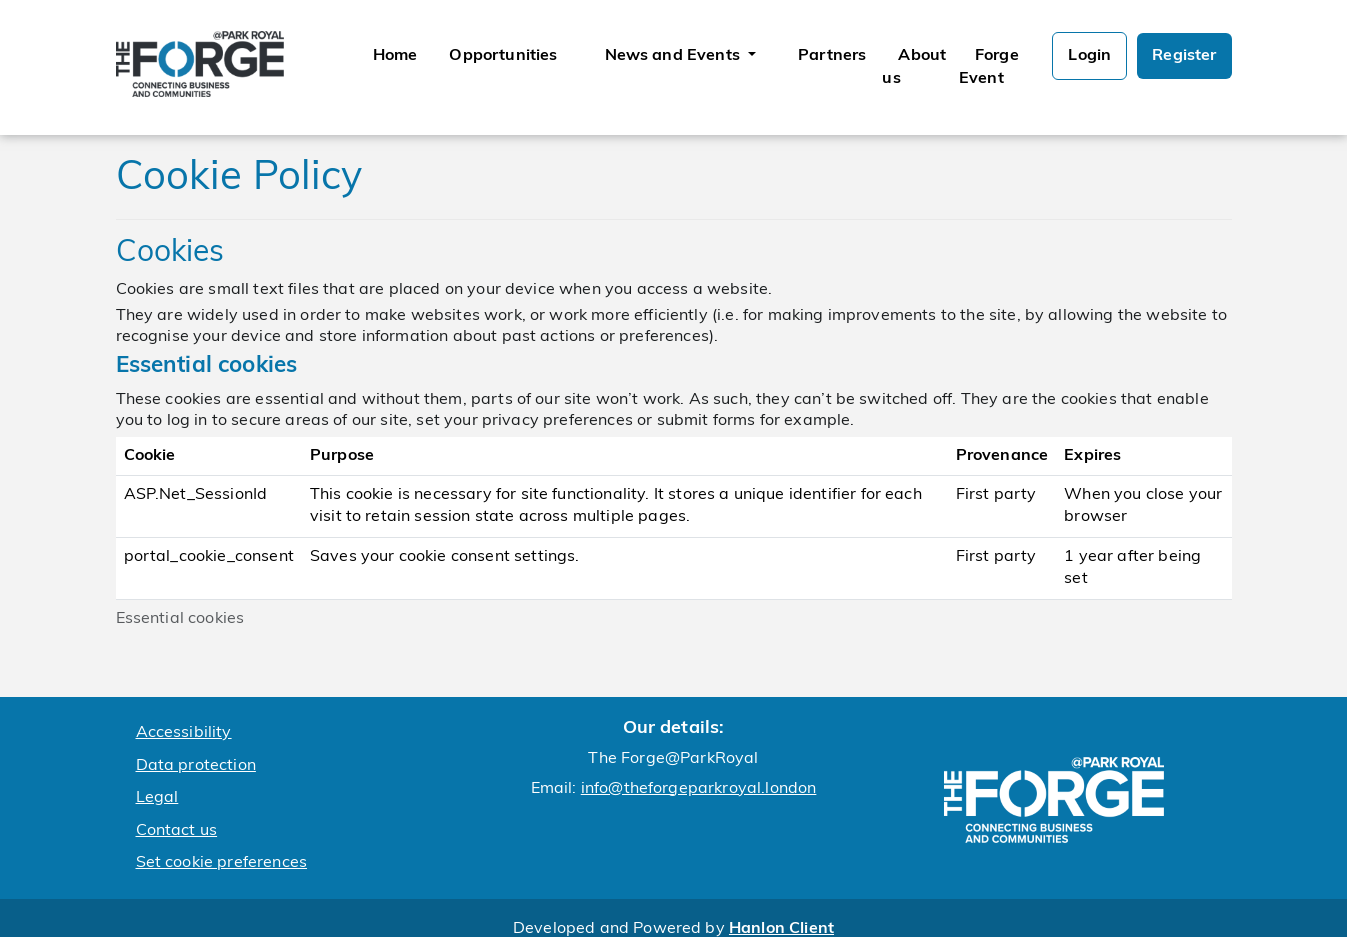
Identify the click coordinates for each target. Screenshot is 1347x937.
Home (395, 56)
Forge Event (989, 67)
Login (1089, 56)
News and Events (675, 56)
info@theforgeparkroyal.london (699, 789)
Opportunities (503, 56)
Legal (157, 798)
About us (914, 67)
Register (1184, 56)
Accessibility (184, 733)
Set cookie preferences (222, 863)
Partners (832, 56)
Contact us (177, 831)
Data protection (196, 766)
